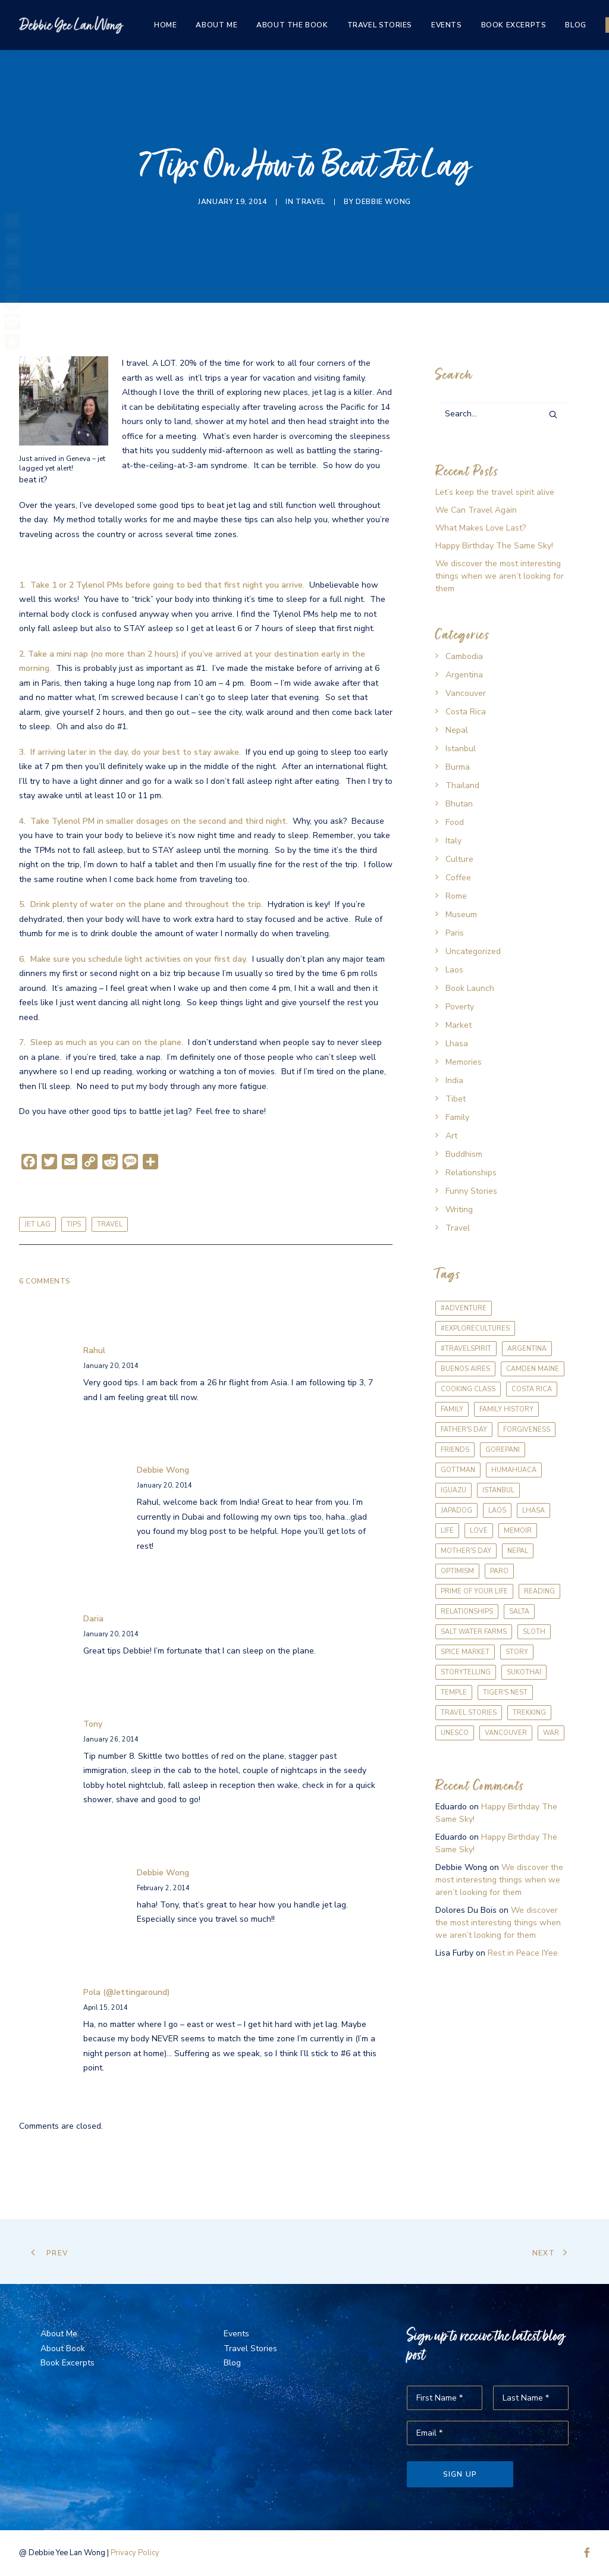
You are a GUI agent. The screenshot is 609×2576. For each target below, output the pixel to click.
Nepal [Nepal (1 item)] (517, 1550)
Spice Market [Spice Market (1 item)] (465, 1652)
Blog (575, 25)
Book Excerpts (514, 25)
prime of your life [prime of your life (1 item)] (474, 1591)
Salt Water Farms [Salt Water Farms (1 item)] (474, 1631)
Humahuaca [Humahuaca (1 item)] (513, 1470)
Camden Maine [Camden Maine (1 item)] (532, 1368)
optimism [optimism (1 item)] (457, 1571)
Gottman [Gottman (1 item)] (458, 1470)
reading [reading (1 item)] (539, 1591)
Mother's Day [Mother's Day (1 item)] (466, 1550)
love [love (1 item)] (479, 1530)
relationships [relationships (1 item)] (467, 1611)
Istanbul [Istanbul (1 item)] (498, 1490)
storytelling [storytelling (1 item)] (466, 1672)
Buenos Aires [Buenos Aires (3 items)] (465, 1368)
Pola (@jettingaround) (126, 1992)
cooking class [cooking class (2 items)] (468, 1389)
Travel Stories (379, 25)
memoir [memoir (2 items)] (518, 1530)
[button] (553, 414)
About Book (62, 2348)
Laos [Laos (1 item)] (497, 1510)
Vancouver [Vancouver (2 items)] (506, 1732)
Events (446, 25)
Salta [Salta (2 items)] (519, 1611)
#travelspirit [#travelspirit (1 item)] (466, 1348)
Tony (92, 1724)
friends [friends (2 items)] (455, 1449)
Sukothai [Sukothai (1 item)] (524, 1672)
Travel (310, 201)
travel (110, 1224)
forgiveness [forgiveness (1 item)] (526, 1429)
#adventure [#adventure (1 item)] (463, 1308)
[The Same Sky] (71, 25)
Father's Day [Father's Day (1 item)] (464, 1429)
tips (74, 1224)
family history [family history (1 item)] (506, 1409)
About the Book (292, 25)
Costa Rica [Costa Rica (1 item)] (531, 1389)
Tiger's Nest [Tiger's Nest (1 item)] (505, 1692)
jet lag (37, 1224)
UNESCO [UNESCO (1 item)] (455, 1732)
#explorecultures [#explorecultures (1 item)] (475, 1328)
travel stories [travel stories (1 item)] (469, 1712)
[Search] (502, 413)
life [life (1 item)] (447, 1530)
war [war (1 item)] (551, 1732)
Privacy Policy (135, 2552)
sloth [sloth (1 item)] (534, 1631)
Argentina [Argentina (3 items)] (527, 1348)
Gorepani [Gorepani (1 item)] (502, 1449)
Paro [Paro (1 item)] (499, 1571)
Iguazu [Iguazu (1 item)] (453, 1490)
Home (165, 25)
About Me (216, 25)
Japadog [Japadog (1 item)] (456, 1510)
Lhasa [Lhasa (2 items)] (533, 1510)
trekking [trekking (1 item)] (529, 1712)
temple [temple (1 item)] (454, 1692)
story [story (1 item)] (517, 1652)
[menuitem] (165, 25)
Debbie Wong (383, 201)
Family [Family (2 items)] (452, 1409)
